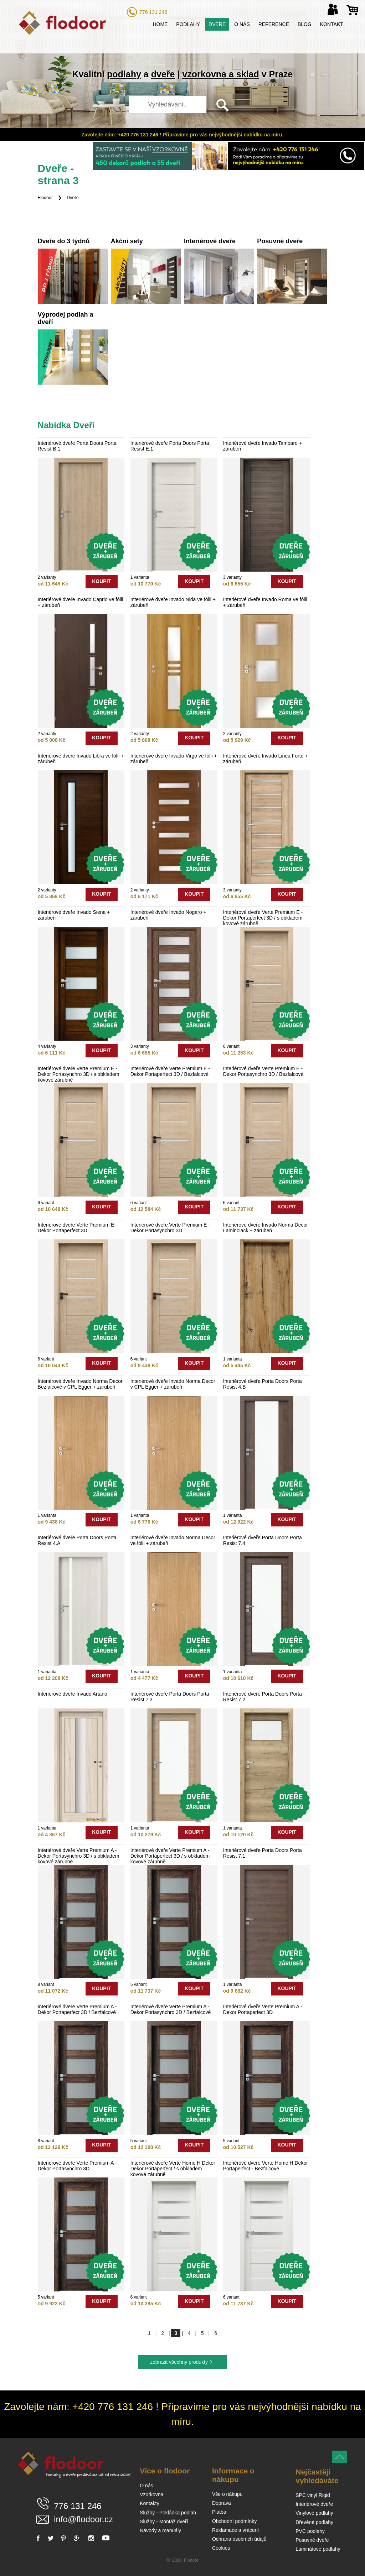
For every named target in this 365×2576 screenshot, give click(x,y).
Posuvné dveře (312, 2540)
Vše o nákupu (227, 2494)
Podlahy (188, 24)
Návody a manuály (160, 2530)
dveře (163, 74)
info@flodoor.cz (83, 2519)
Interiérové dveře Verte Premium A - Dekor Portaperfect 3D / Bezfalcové (77, 2009)
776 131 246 (153, 12)
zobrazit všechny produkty (179, 2362)
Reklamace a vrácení (235, 2530)
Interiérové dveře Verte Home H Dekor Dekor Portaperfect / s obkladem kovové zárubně (172, 2168)
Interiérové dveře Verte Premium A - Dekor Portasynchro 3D (77, 2165)
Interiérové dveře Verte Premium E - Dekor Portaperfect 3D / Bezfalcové (170, 1071)
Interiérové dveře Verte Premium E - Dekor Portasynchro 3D (170, 1227)
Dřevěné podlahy (314, 2522)
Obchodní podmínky (234, 2521)
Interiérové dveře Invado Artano (72, 1694)
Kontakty (149, 2503)
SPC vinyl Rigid (312, 2495)
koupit (101, 581)
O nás (242, 24)
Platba (219, 2512)
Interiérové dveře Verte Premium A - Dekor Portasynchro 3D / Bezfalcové (170, 2009)
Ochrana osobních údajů (239, 2539)
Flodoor (45, 197)
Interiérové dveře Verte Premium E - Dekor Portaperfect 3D (77, 1227)
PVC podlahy (310, 2531)
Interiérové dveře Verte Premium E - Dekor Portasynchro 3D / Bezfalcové (263, 1071)
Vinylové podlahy (314, 2513)
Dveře (217, 24)
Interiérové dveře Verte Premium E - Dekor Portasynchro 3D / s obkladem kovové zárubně (78, 1074)
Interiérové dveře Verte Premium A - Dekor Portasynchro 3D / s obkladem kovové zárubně (78, 1855)
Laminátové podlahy (317, 2549)
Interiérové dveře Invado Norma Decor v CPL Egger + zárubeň (172, 1384)
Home (160, 24)
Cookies (221, 2548)
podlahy (124, 74)
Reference (273, 24)
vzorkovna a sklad (220, 74)
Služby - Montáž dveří (164, 2521)
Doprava (221, 2503)
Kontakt (331, 24)
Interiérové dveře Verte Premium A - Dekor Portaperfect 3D (262, 2009)
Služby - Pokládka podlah (168, 2512)
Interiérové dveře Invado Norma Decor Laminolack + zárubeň (265, 1227)
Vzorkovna (151, 2494)
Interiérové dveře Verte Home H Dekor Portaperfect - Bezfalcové (265, 2165)
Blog (305, 24)
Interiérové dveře (314, 2504)
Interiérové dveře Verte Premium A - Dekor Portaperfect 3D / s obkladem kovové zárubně (170, 1855)
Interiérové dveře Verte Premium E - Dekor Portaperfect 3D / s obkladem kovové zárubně (263, 917)
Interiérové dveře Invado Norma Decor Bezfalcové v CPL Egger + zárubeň (80, 1384)
